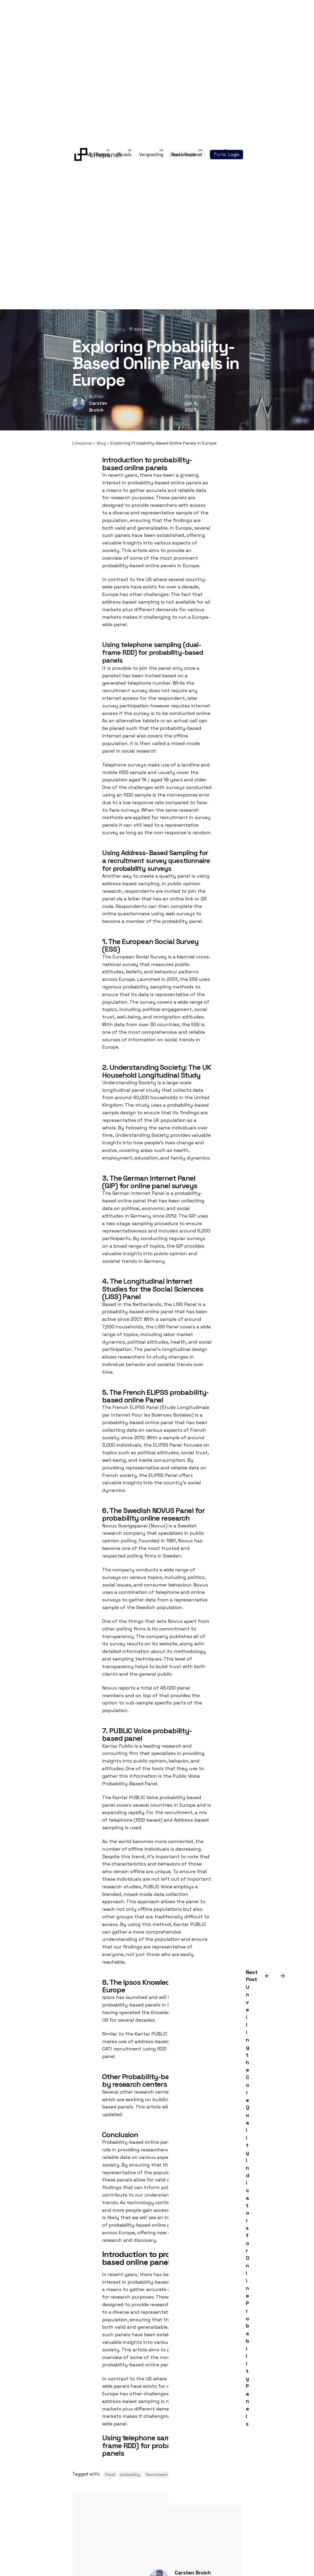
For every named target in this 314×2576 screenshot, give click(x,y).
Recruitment (157, 2474)
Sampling (115, 329)
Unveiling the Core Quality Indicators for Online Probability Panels (248, 2205)
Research (94, 329)
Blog (77, 329)
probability (130, 2474)
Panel (110, 2474)
